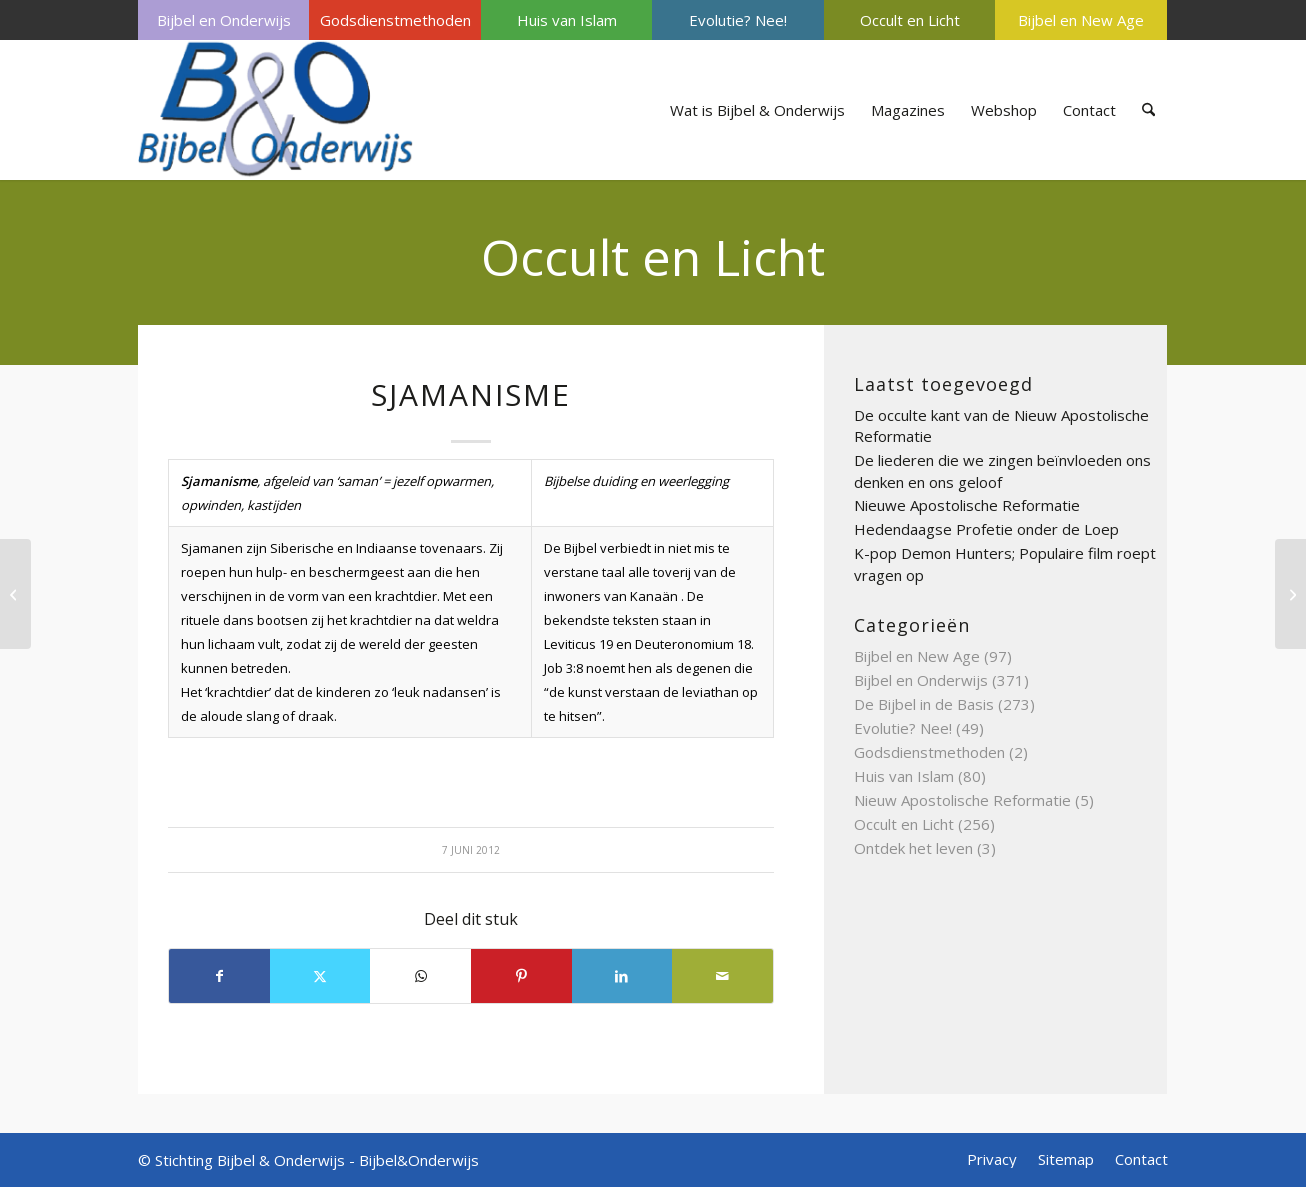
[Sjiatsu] (1290, 594)
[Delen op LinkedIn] (622, 976)
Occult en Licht (910, 20)
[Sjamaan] (15, 594)
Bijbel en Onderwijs (224, 20)
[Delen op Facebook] (219, 976)
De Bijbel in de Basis (924, 704)
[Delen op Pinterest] (521, 976)
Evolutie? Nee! (738, 20)
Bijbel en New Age (1081, 20)
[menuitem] (223, 20)
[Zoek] (1148, 110)
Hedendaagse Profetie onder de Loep (986, 529)
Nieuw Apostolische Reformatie (962, 800)
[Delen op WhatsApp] (420, 976)
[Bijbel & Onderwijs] (275, 110)
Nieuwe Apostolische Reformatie (967, 505)
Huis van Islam (567, 20)
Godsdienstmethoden (395, 20)
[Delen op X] (320, 976)
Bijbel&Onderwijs (419, 1160)
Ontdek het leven (913, 848)
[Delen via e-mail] (722, 976)
